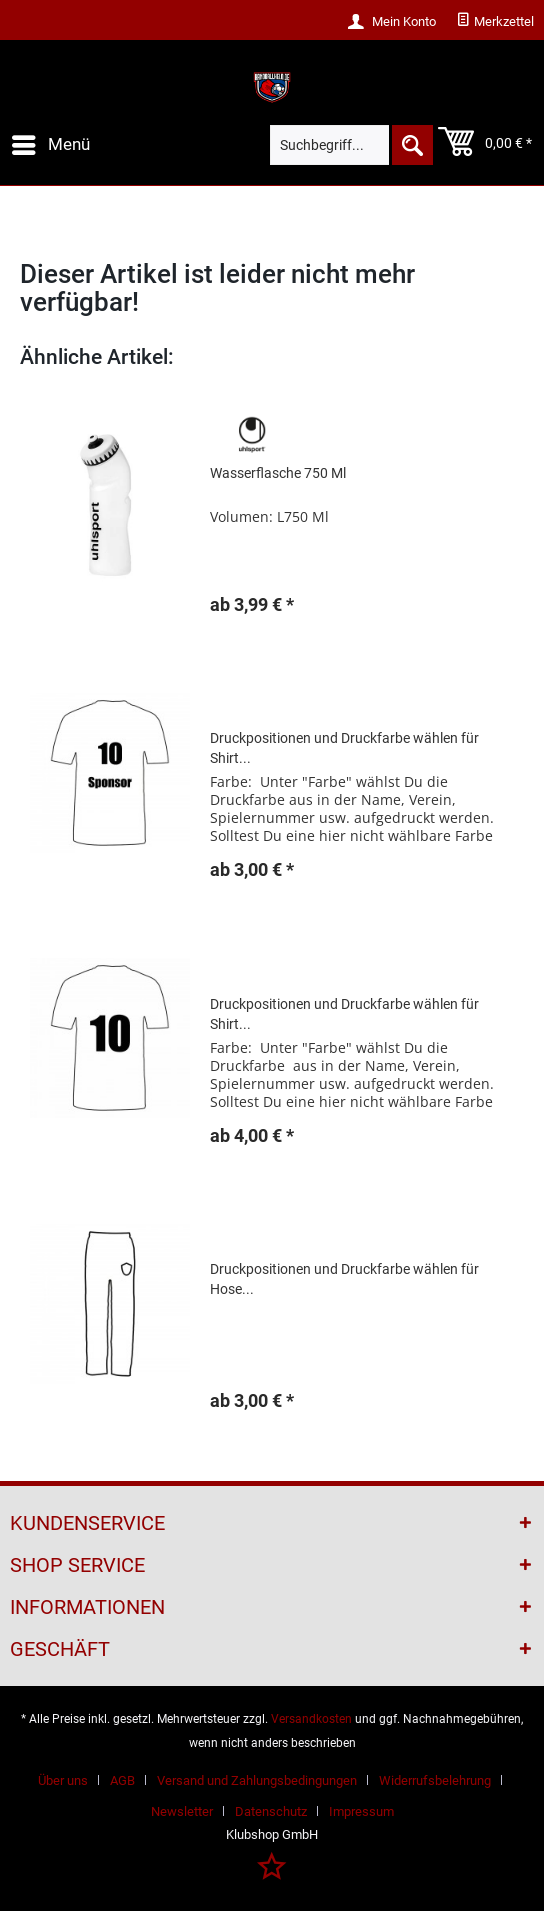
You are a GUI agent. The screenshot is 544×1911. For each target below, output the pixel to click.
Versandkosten (311, 1719)
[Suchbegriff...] (351, 145)
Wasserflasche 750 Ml (278, 473)
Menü (51, 141)
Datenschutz (271, 1811)
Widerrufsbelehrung (435, 1780)
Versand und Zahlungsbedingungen (257, 1780)
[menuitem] (495, 22)
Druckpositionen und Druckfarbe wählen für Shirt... (344, 748)
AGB (122, 1780)
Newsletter (182, 1811)
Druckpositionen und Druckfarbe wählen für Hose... (344, 1279)
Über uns (63, 1780)
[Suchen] (411, 145)
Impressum (361, 1811)
